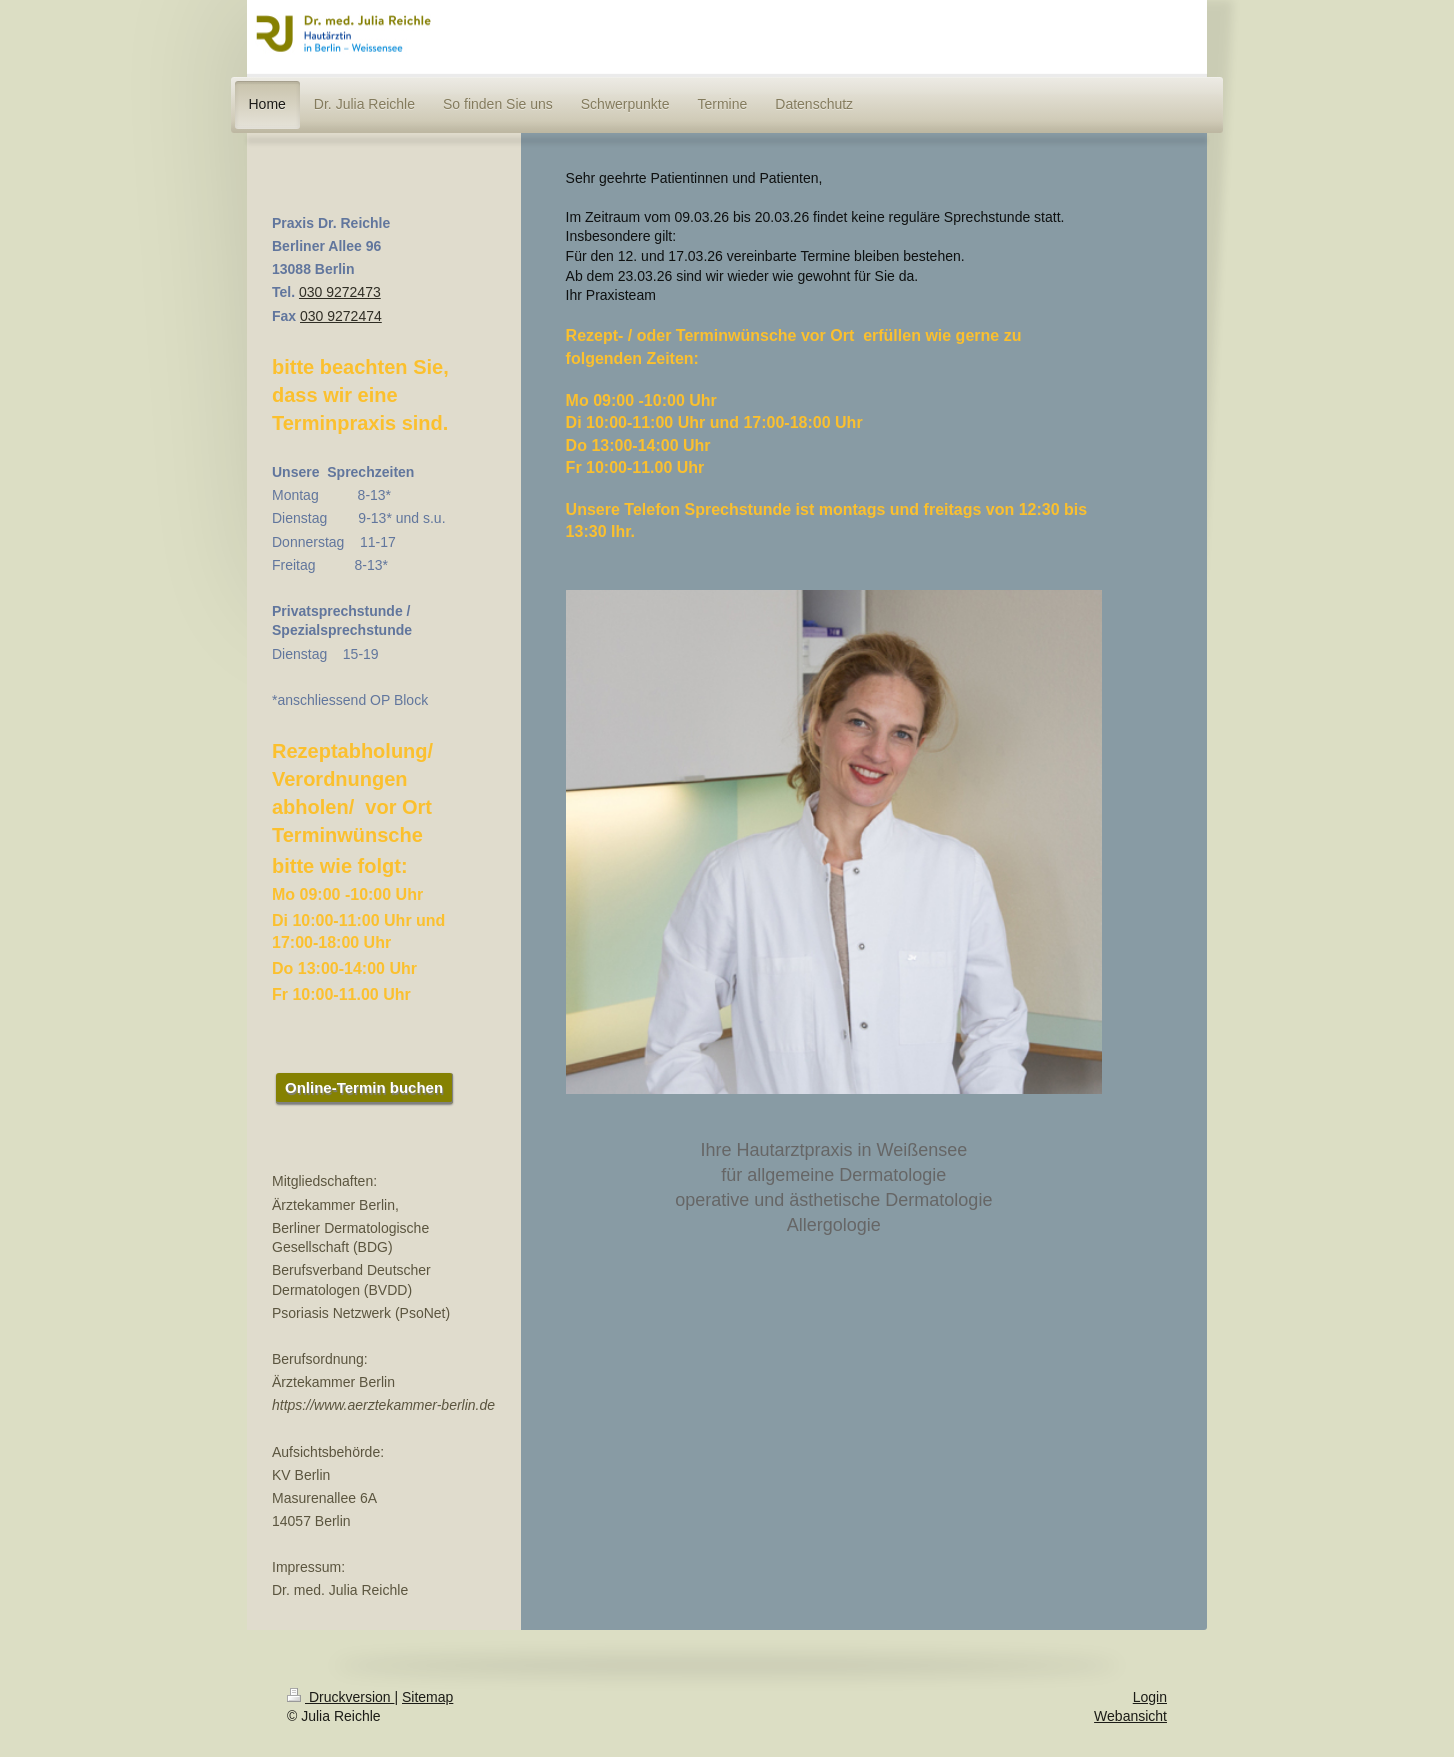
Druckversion (340, 1697)
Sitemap (427, 1697)
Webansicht (1130, 1716)
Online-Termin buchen (364, 1087)
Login (1150, 1697)
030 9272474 (341, 316)
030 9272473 (340, 292)
